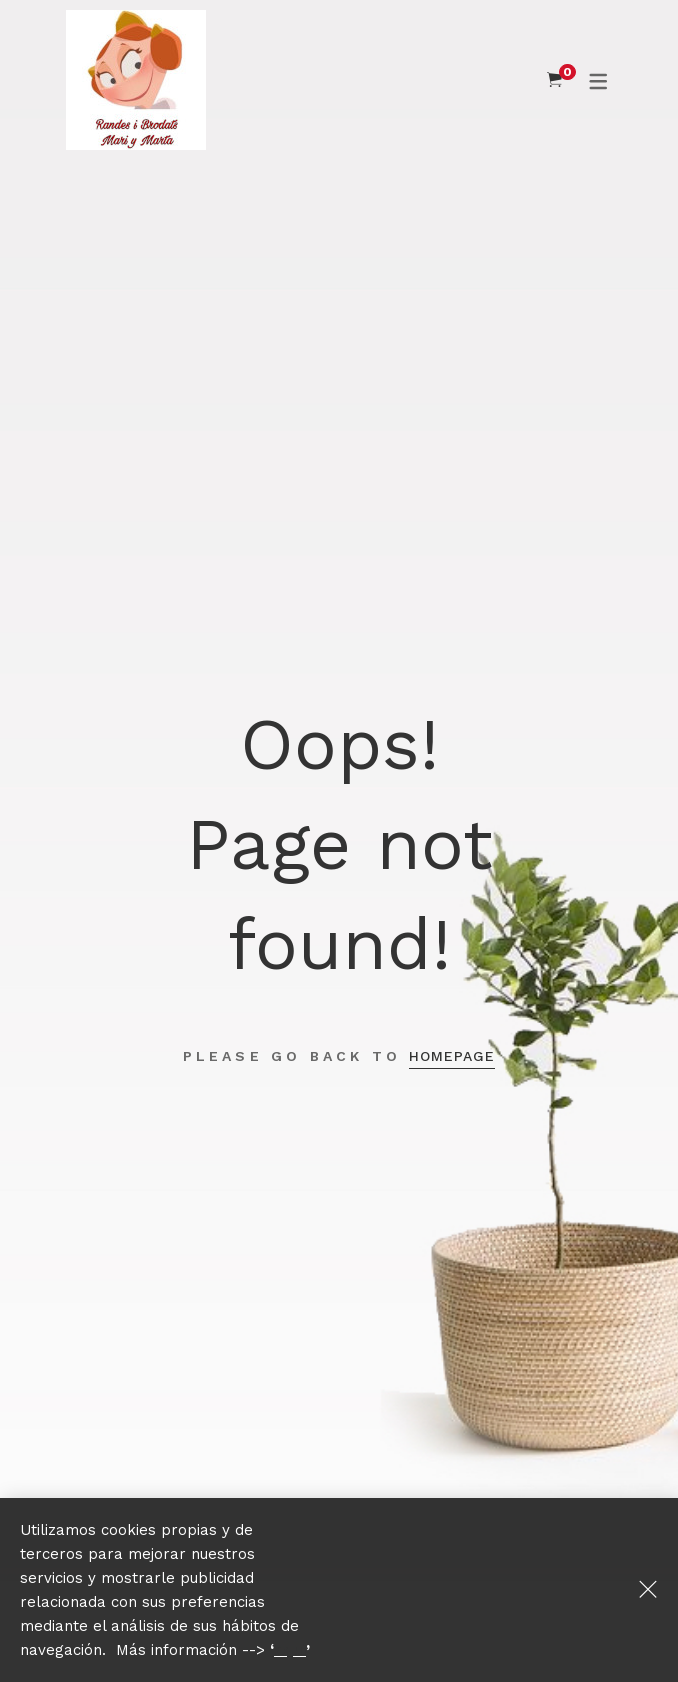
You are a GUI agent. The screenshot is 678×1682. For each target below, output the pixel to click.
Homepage (452, 1056)
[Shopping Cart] (554, 80)
